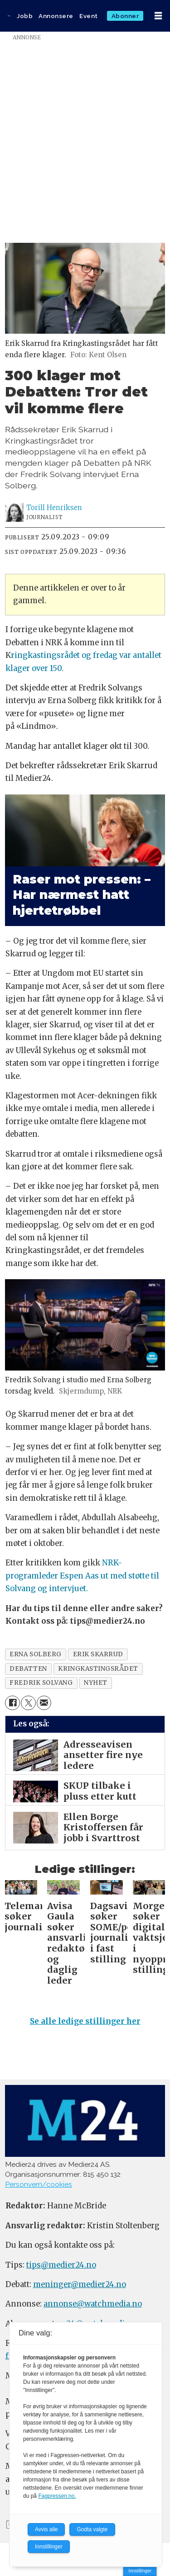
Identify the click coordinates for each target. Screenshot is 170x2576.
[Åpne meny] (158, 16)
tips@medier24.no (61, 2265)
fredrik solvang (41, 1683)
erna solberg (35, 1654)
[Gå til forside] (9, 15)
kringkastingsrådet (98, 1669)
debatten (28, 1669)
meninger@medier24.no (79, 2284)
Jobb (25, 15)
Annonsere (56, 15)
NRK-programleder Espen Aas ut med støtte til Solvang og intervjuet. (82, 1575)
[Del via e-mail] (44, 1703)
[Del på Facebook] (12, 1703)
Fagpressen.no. (57, 2496)
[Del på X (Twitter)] (28, 1703)
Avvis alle (46, 2529)
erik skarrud (98, 1654)
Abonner (125, 15)
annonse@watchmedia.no (93, 2304)
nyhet (95, 1683)
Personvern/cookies (38, 2184)
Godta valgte (92, 2529)
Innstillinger (139, 2570)
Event (88, 15)
